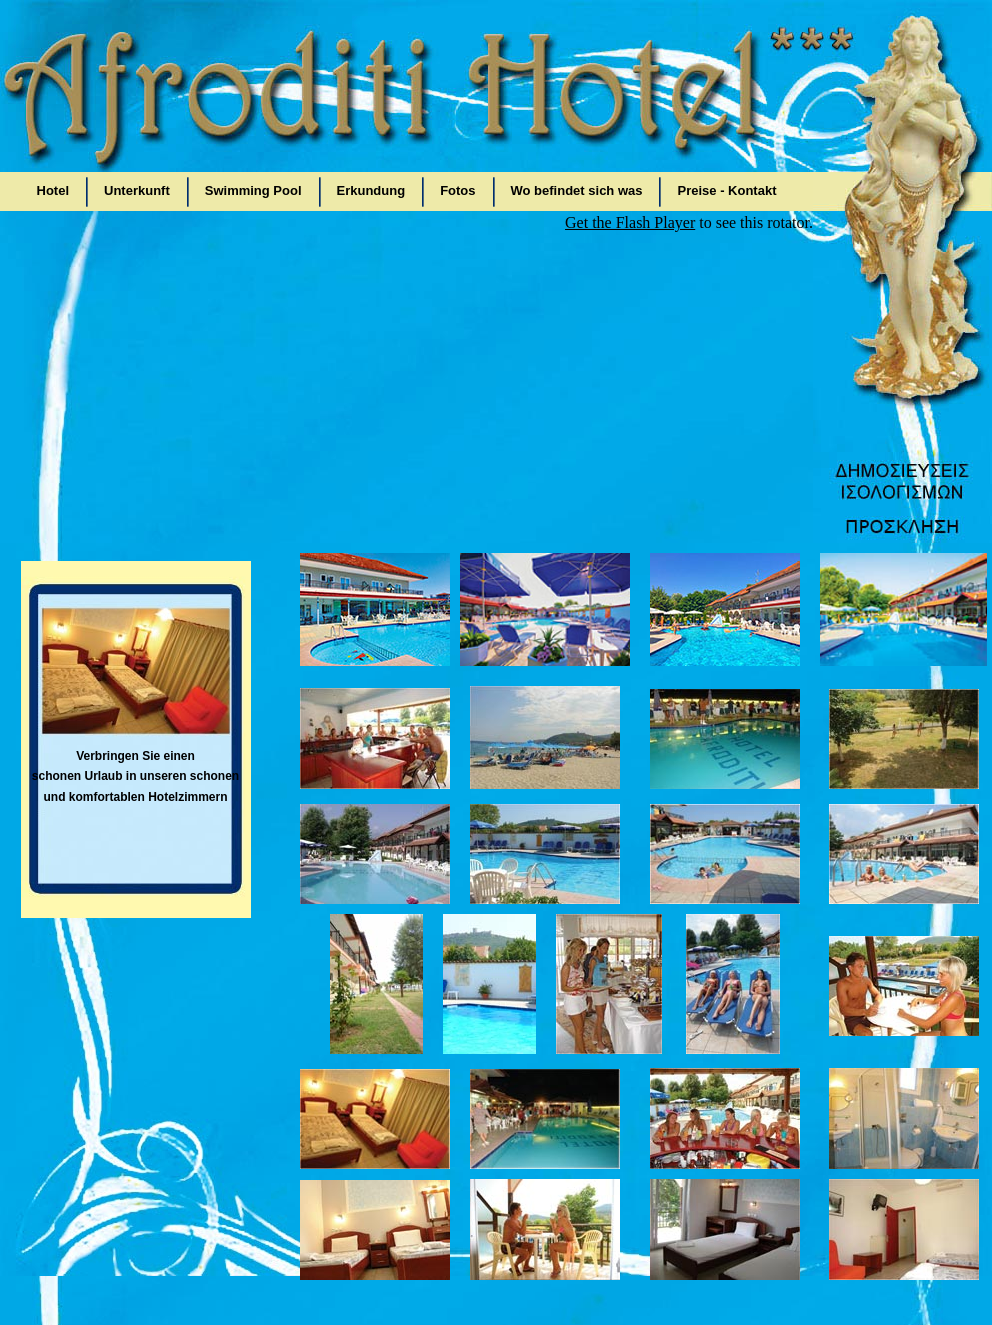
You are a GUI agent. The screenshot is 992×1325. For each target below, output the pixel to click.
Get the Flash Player (630, 222)
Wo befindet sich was (577, 190)
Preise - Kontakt (726, 190)
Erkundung (371, 190)
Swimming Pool (253, 190)
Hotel (53, 190)
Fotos (457, 190)
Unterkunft (137, 190)
